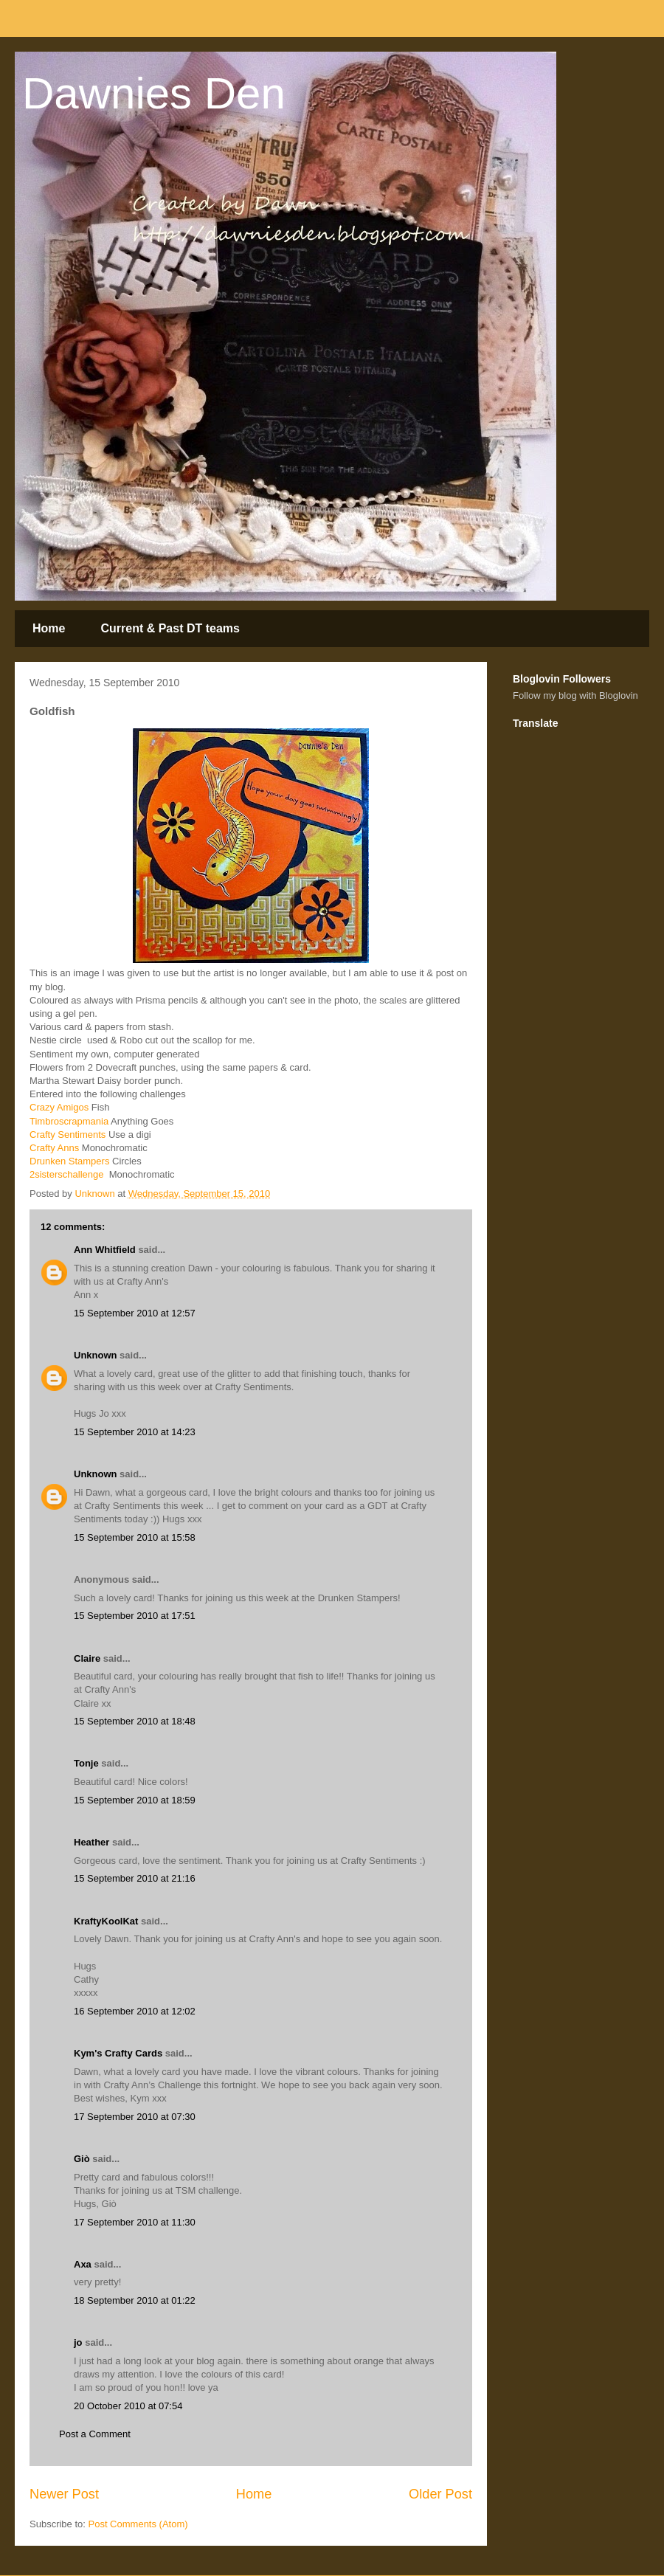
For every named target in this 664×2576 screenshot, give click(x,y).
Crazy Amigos (59, 1107)
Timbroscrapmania (69, 1121)
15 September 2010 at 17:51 (135, 1615)
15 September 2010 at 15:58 (135, 1537)
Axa (82, 2264)
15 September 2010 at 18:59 (135, 1800)
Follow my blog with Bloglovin (575, 695)
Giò (82, 2158)
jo (78, 2342)
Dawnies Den (154, 93)
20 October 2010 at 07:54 (128, 2405)
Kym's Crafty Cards (118, 2053)
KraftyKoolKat (106, 1921)
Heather (91, 1842)
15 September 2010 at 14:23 (135, 1431)
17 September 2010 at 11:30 (135, 2222)
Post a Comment (95, 2433)
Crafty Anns (54, 1147)
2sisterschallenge (68, 1174)
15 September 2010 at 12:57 (135, 1313)
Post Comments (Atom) (138, 2524)
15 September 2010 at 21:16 (135, 1878)
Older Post (440, 2494)
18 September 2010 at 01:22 (135, 2300)
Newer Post (64, 2494)
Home (48, 628)
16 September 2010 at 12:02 (135, 2011)
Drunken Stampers (69, 1161)
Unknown (95, 1355)
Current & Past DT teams (170, 628)
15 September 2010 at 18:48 (135, 1721)
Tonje (86, 1763)
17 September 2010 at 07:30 (135, 2116)
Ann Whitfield (105, 1249)
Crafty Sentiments (68, 1134)
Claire (87, 1658)
